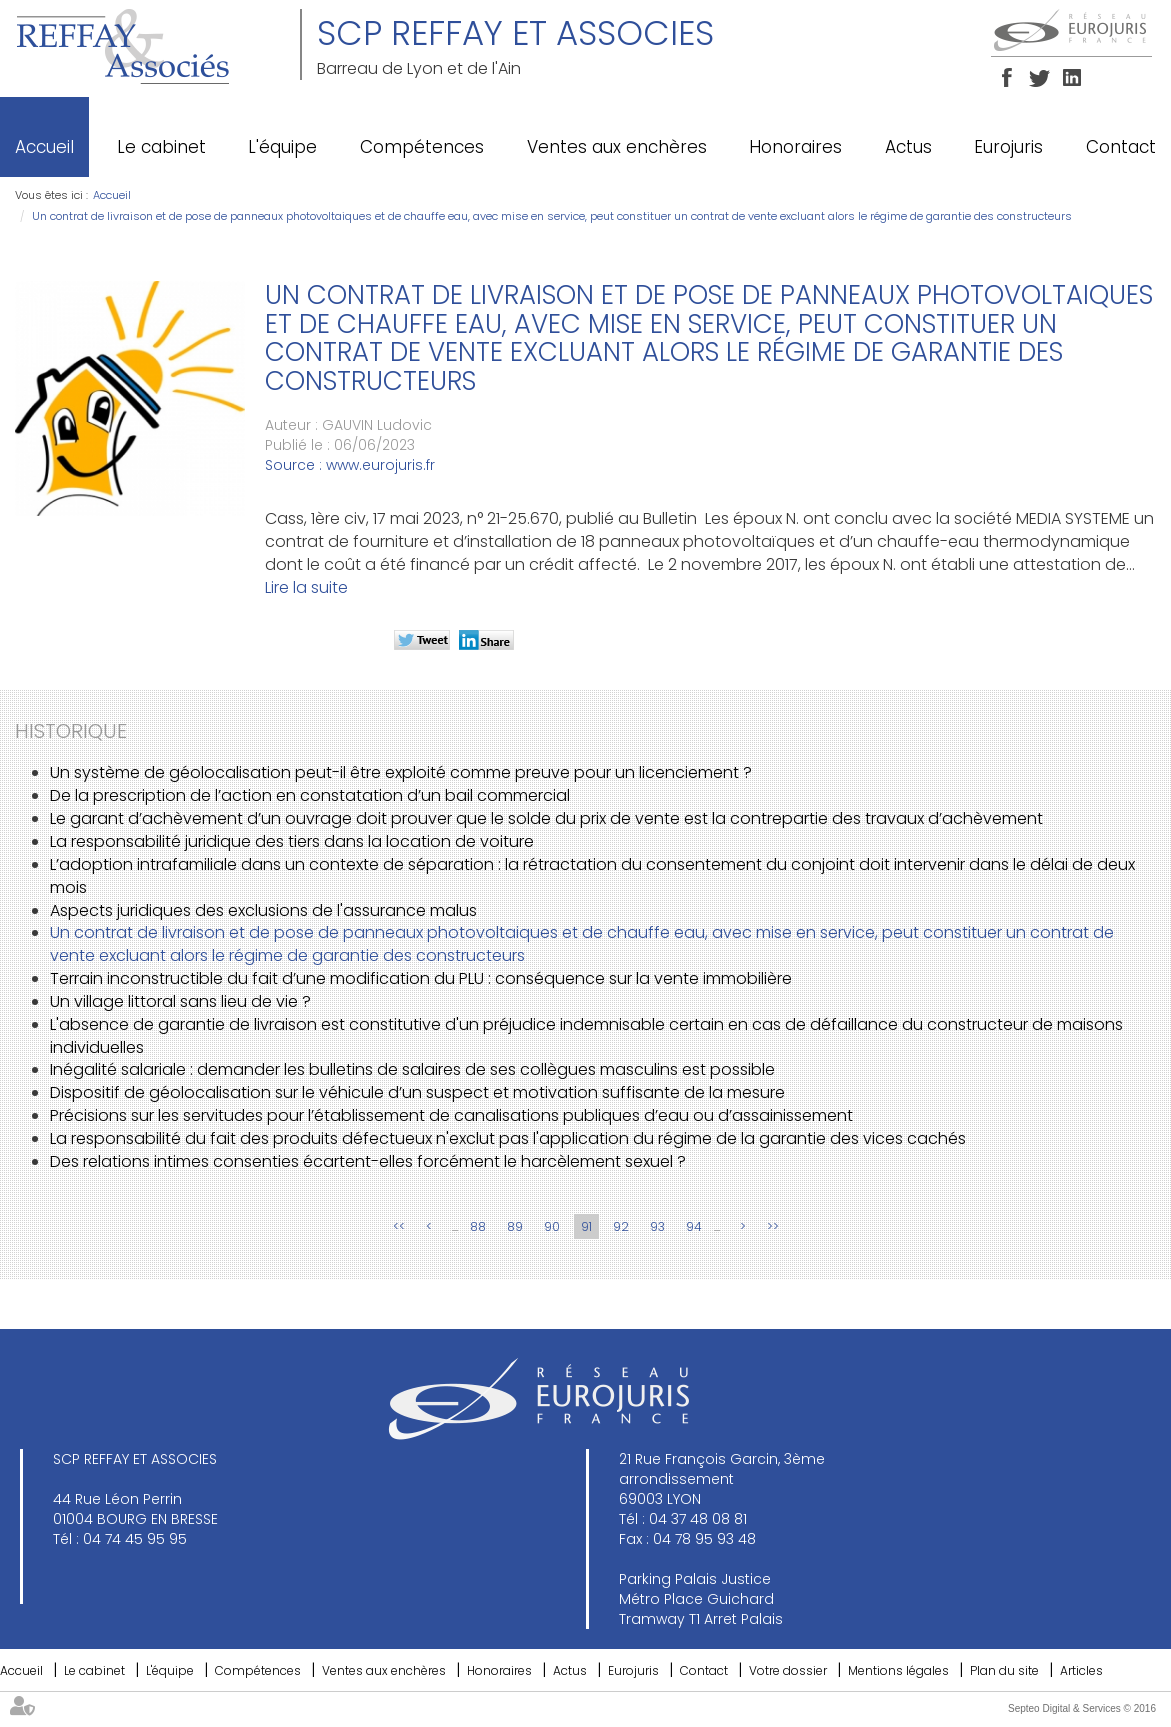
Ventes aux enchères (617, 147)
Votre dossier (788, 1670)
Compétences (422, 147)
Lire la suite (306, 587)
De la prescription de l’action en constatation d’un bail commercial (310, 795)
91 (586, 1226)
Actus (908, 147)
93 (657, 1226)
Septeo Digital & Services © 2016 (1082, 1708)
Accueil (44, 147)
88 (478, 1226)
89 (515, 1226)
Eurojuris (1008, 147)
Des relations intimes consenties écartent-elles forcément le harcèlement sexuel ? (368, 1161)
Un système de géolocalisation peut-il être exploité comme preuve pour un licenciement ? (401, 772)
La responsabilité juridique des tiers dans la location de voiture (292, 841)
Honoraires (795, 147)
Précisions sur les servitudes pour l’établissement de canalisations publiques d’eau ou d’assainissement (451, 1115)
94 (694, 1226)
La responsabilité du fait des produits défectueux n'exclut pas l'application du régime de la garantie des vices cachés (508, 1138)
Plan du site (1004, 1670)
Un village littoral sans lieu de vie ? (180, 1001)
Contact (1121, 147)
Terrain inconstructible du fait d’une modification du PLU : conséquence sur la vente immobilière (421, 978)
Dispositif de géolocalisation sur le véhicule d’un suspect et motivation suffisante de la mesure (417, 1092)
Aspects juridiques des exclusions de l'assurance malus (263, 910)
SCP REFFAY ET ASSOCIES (515, 33)
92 (621, 1226)
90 (552, 1226)
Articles (1081, 1670)
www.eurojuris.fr (380, 465)
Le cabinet (161, 147)
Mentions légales (898, 1670)
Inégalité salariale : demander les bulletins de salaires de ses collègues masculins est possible (412, 1069)
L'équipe (282, 147)
